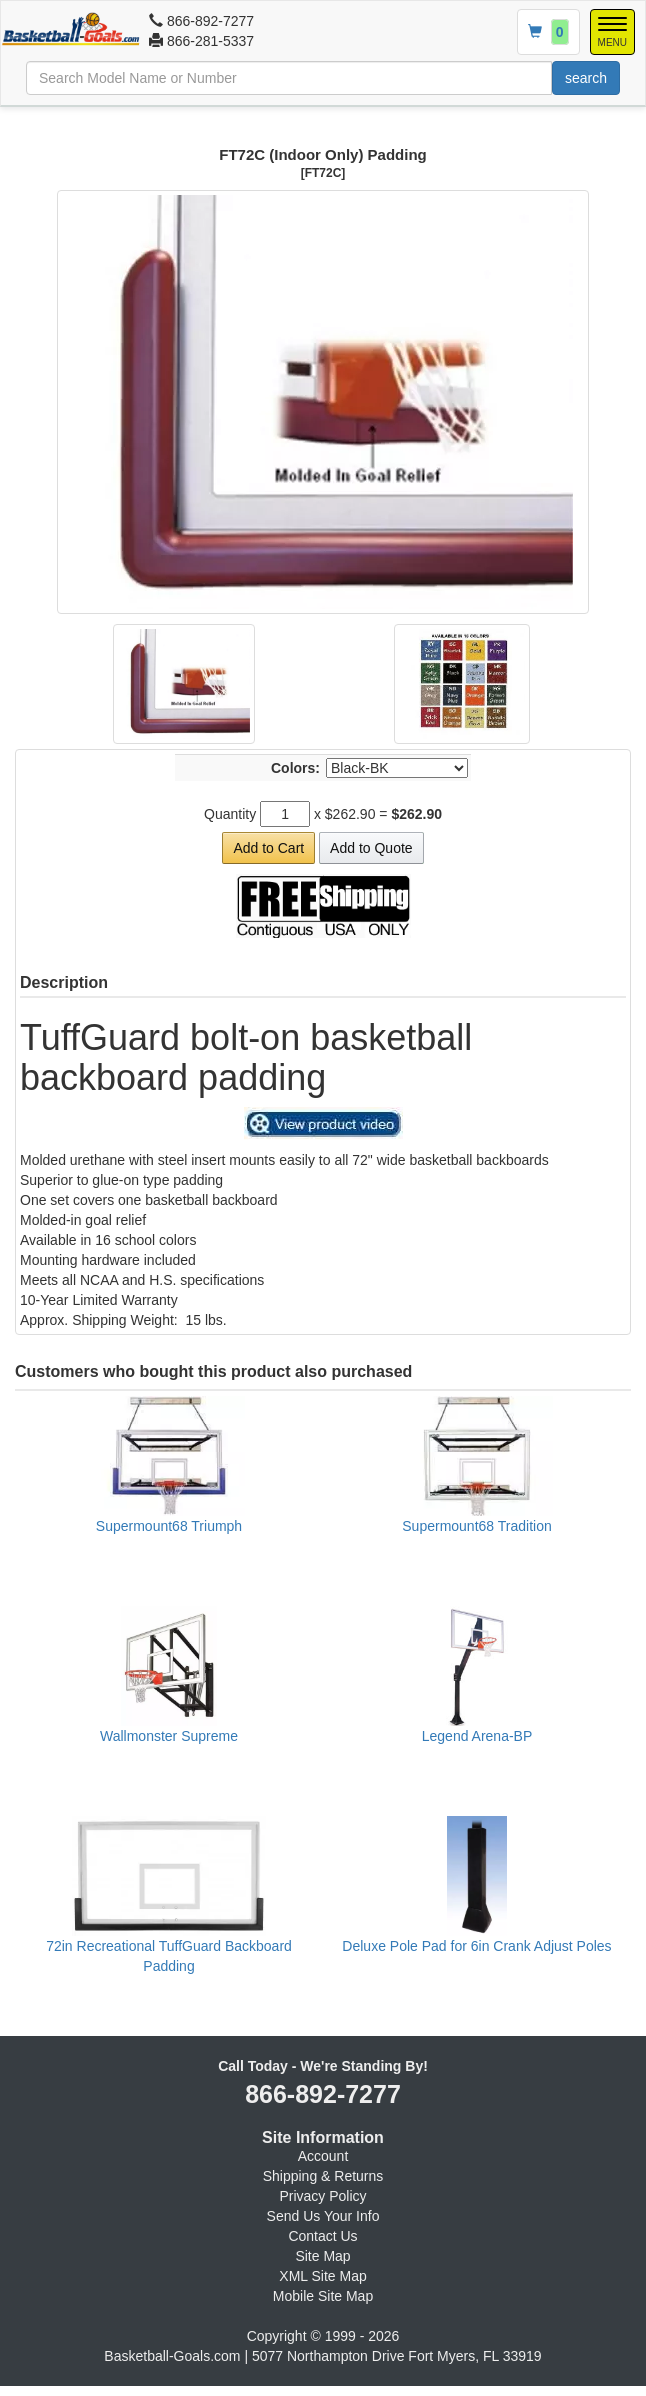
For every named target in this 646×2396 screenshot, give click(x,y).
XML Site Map (322, 2276)
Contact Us (322, 2236)
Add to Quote (371, 848)
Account (323, 2156)
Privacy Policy (322, 2196)
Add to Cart (268, 848)
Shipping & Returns (323, 2176)
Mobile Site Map (323, 2296)
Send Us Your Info (323, 2216)
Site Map (322, 2256)
